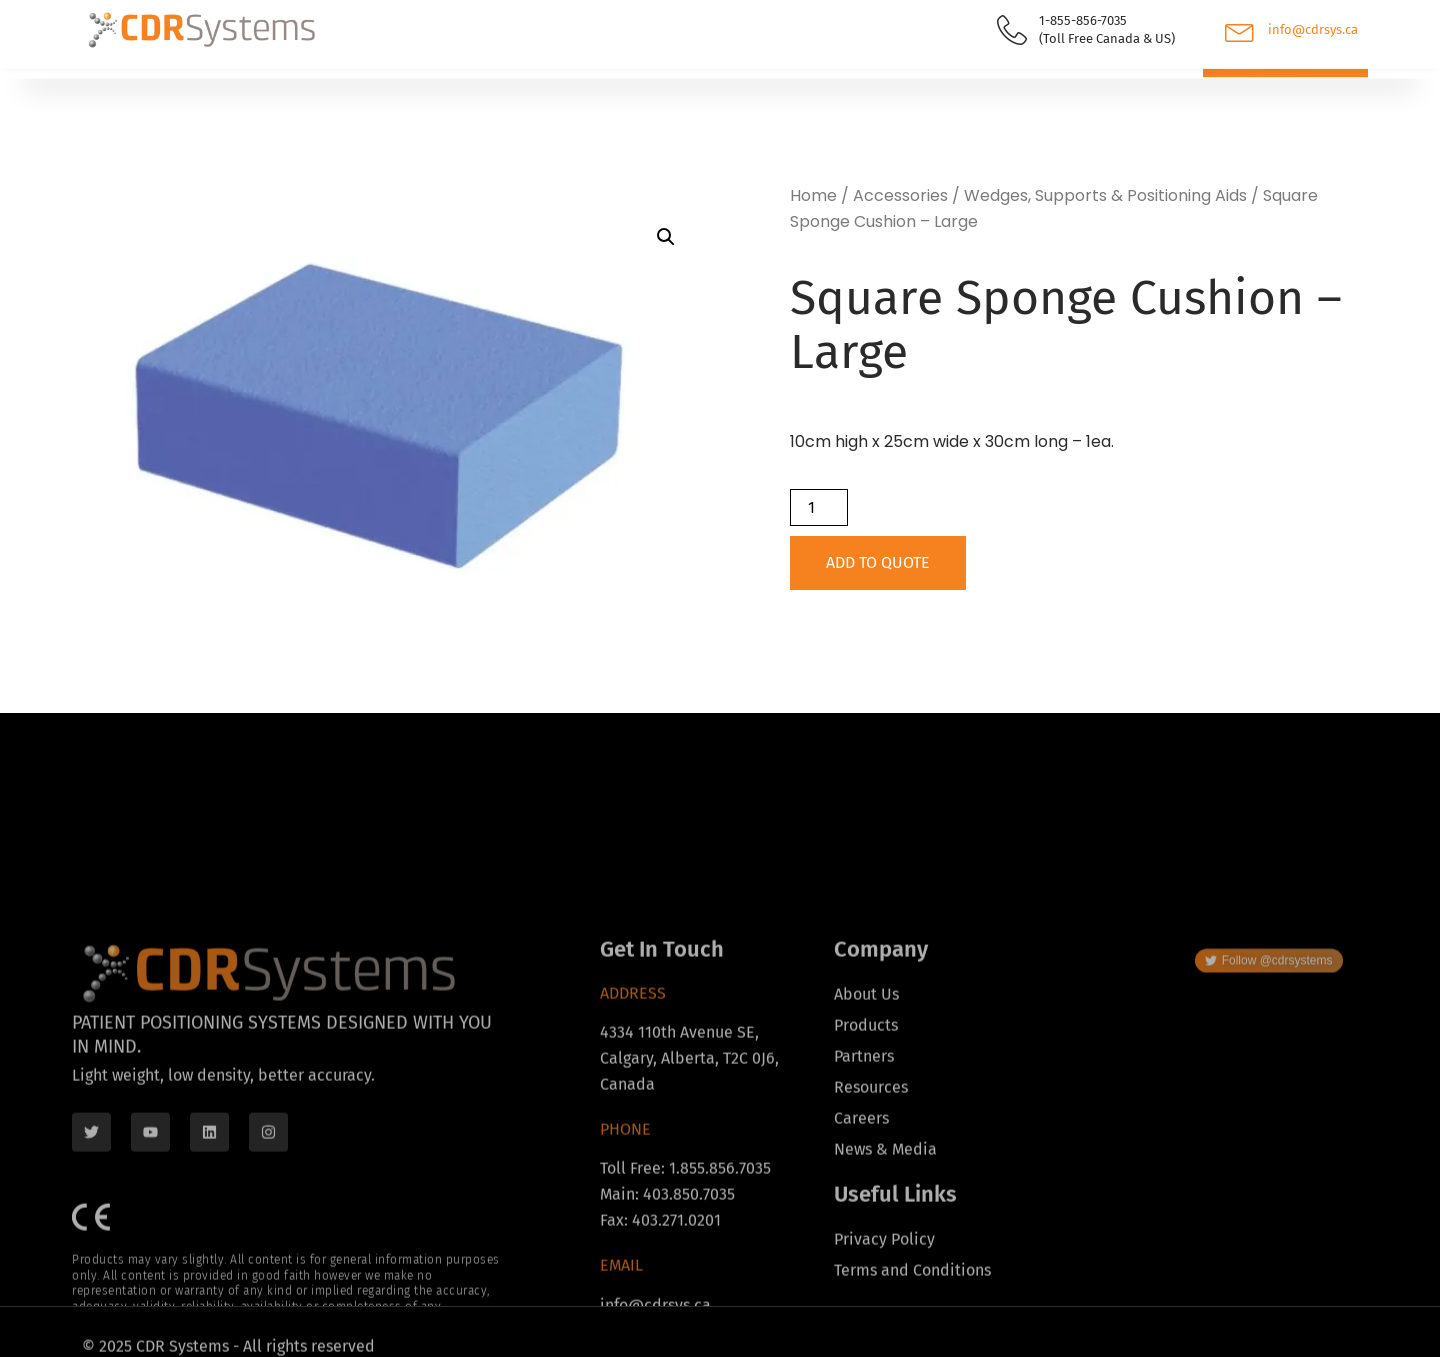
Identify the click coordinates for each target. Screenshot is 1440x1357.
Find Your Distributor (303, 90)
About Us (605, 91)
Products (138, 91)
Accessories (900, 195)
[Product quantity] (819, 507)
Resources (471, 91)
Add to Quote (878, 562)
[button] (666, 237)
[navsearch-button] (1125, 94)
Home (813, 195)
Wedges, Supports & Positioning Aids (1105, 195)
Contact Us (727, 90)
